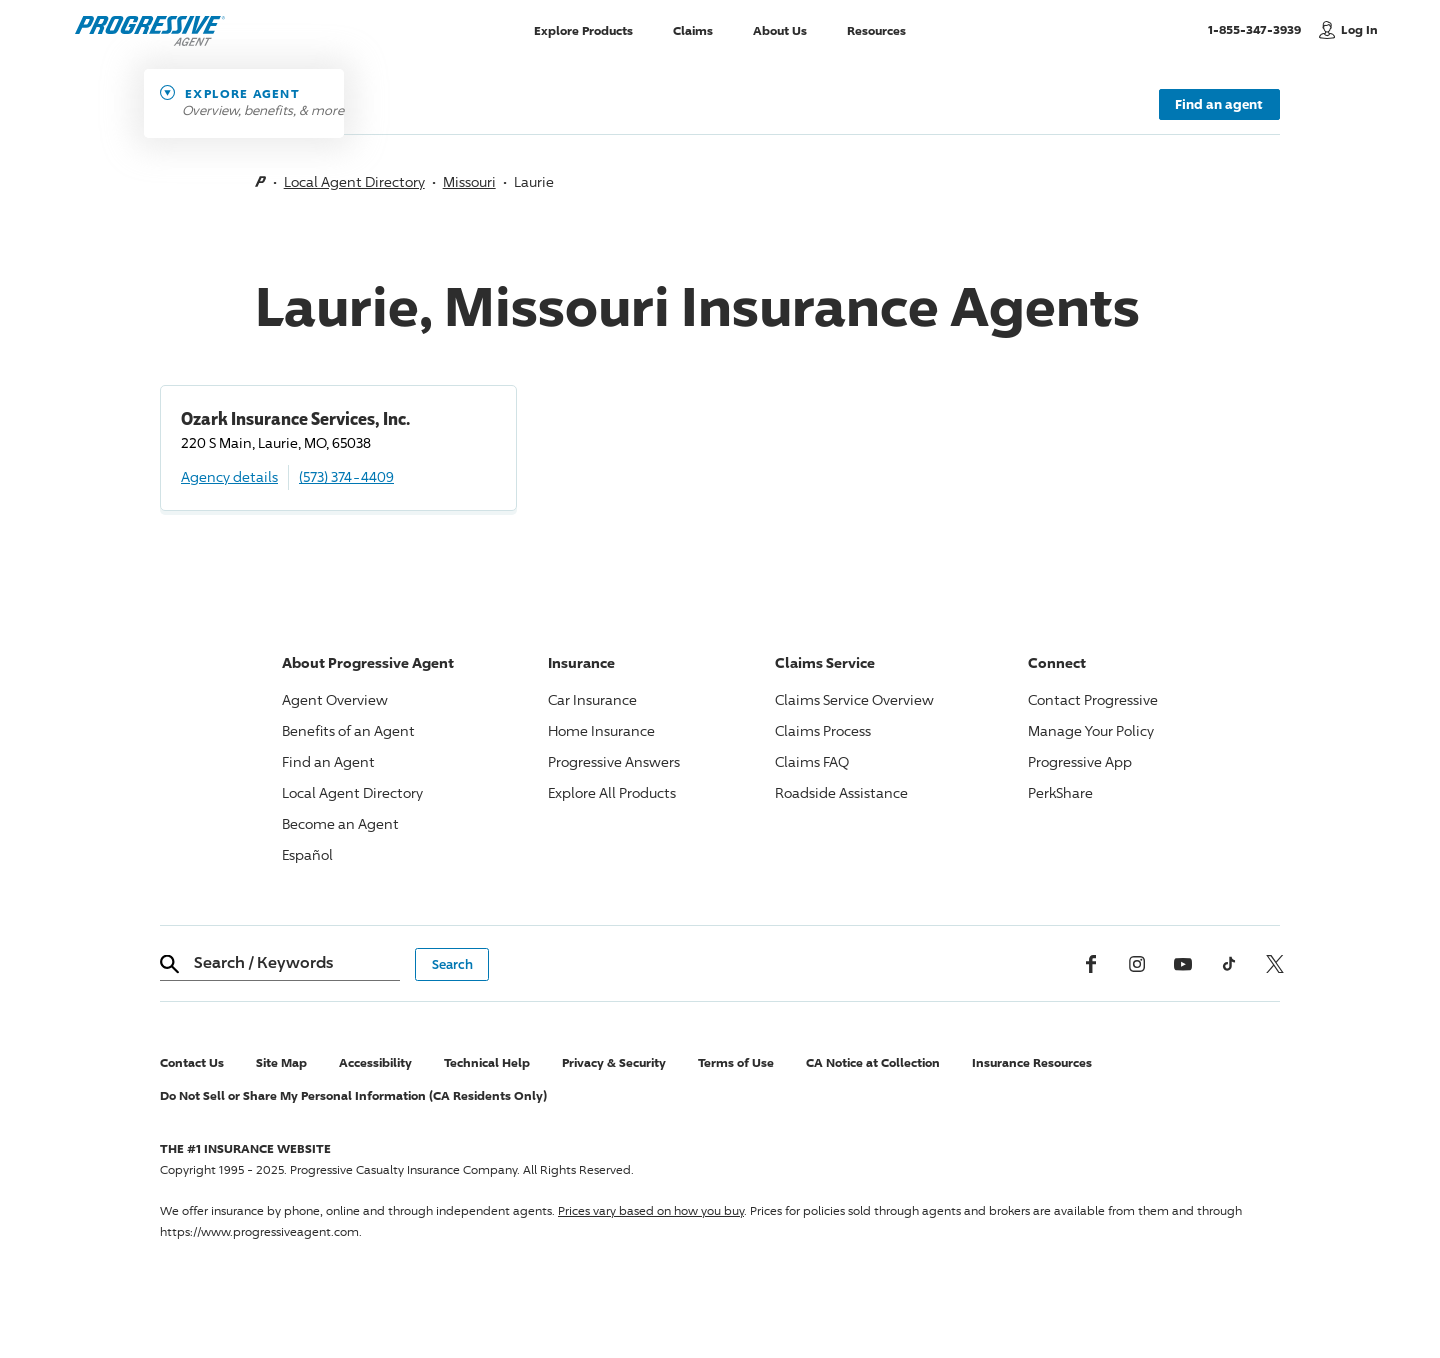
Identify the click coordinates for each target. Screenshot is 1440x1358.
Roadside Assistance (841, 792)
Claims (693, 29)
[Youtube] (1183, 964)
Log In (1359, 29)
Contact (1093, 699)
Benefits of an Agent (348, 730)
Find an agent (1219, 104)
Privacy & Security (614, 1062)
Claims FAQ (812, 761)
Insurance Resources (1032, 1062)
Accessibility (375, 1062)
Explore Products (583, 29)
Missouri (469, 181)
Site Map (281, 1062)
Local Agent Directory (354, 181)
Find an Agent (328, 761)
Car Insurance (592, 699)
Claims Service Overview (854, 699)
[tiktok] (1229, 964)
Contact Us (192, 1062)
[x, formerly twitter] (1275, 964)
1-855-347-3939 (1258, 29)
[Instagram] (1137, 964)
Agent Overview (335, 699)
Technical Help (487, 1062)
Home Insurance (601, 730)
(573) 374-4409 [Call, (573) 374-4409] (346, 476)
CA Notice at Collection (873, 1062)
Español (307, 854)
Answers (614, 761)
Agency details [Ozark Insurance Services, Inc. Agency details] (229, 476)
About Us (780, 29)
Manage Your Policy (1091, 730)
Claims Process (823, 730)
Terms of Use (736, 1062)
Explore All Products (612, 792)
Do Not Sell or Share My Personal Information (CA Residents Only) (353, 1095)
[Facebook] (1091, 964)
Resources (876, 29)
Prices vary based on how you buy (651, 1210)
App (1080, 761)
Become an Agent (340, 823)
